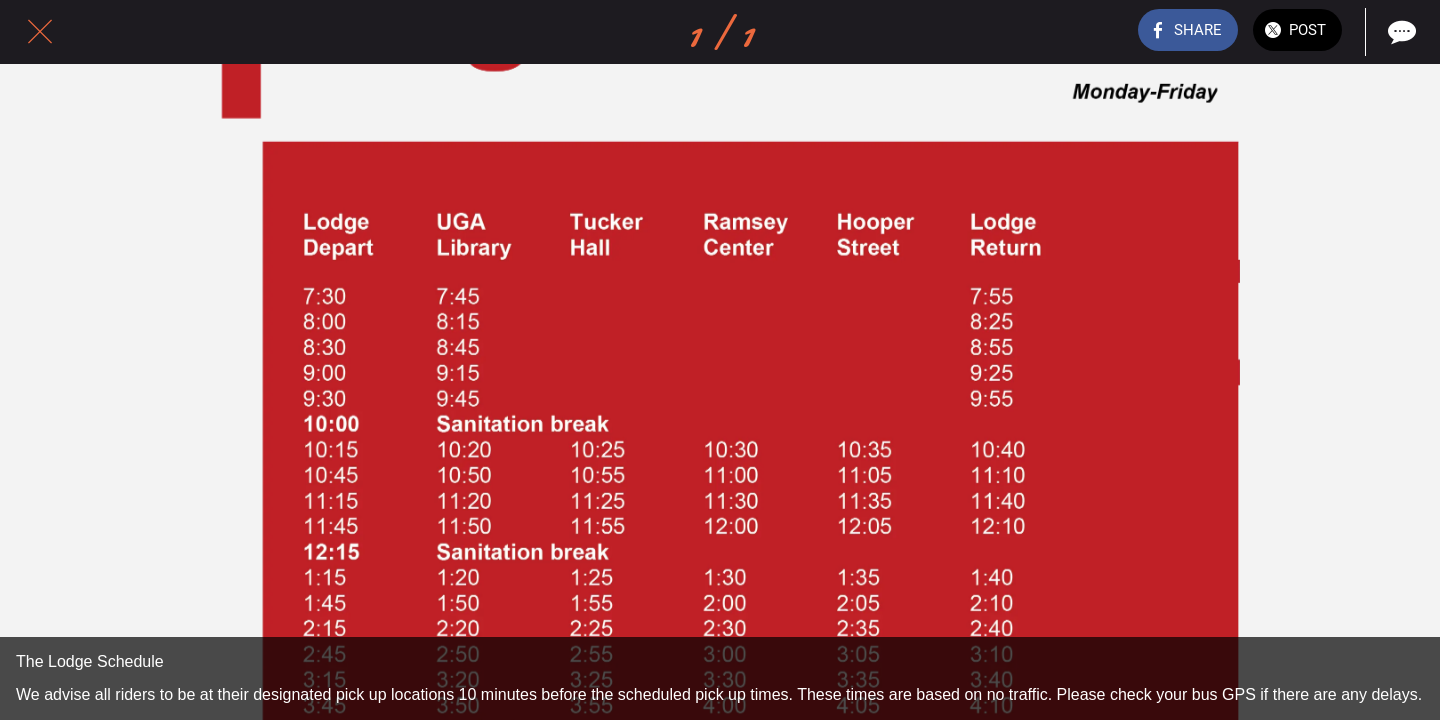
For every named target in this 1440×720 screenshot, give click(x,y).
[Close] (40, 32)
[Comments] (1400, 32)
